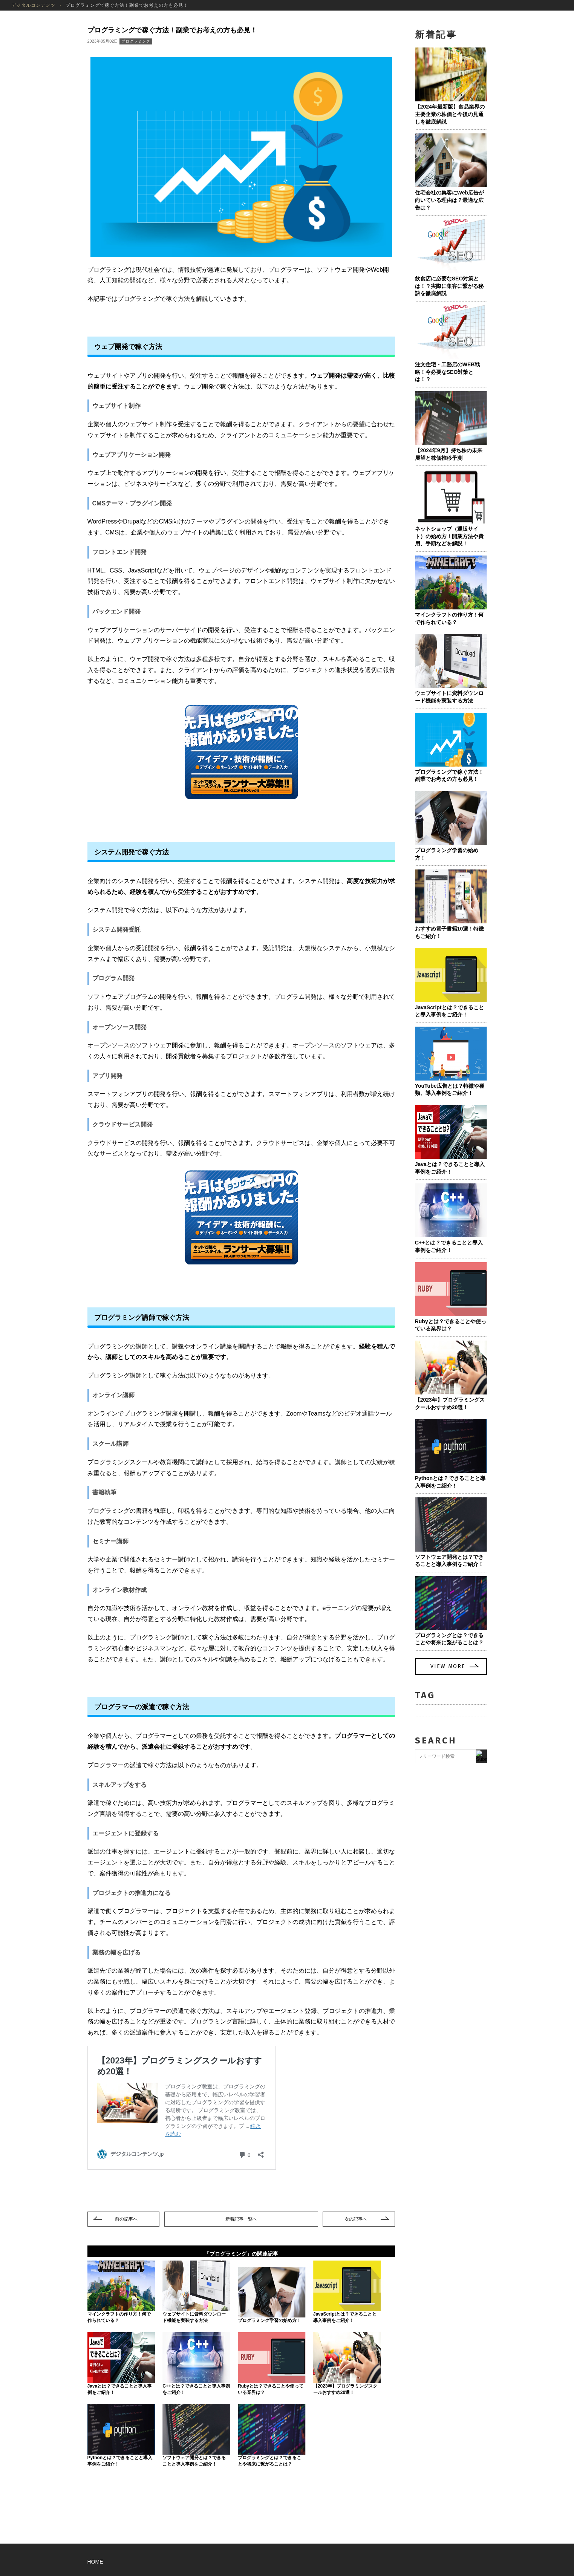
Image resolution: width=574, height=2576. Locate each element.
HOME (95, 2562)
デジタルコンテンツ (33, 5)
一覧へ (241, 2219)
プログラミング (135, 41)
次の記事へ (355, 2219)
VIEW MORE (447, 1666)
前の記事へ (126, 2219)
